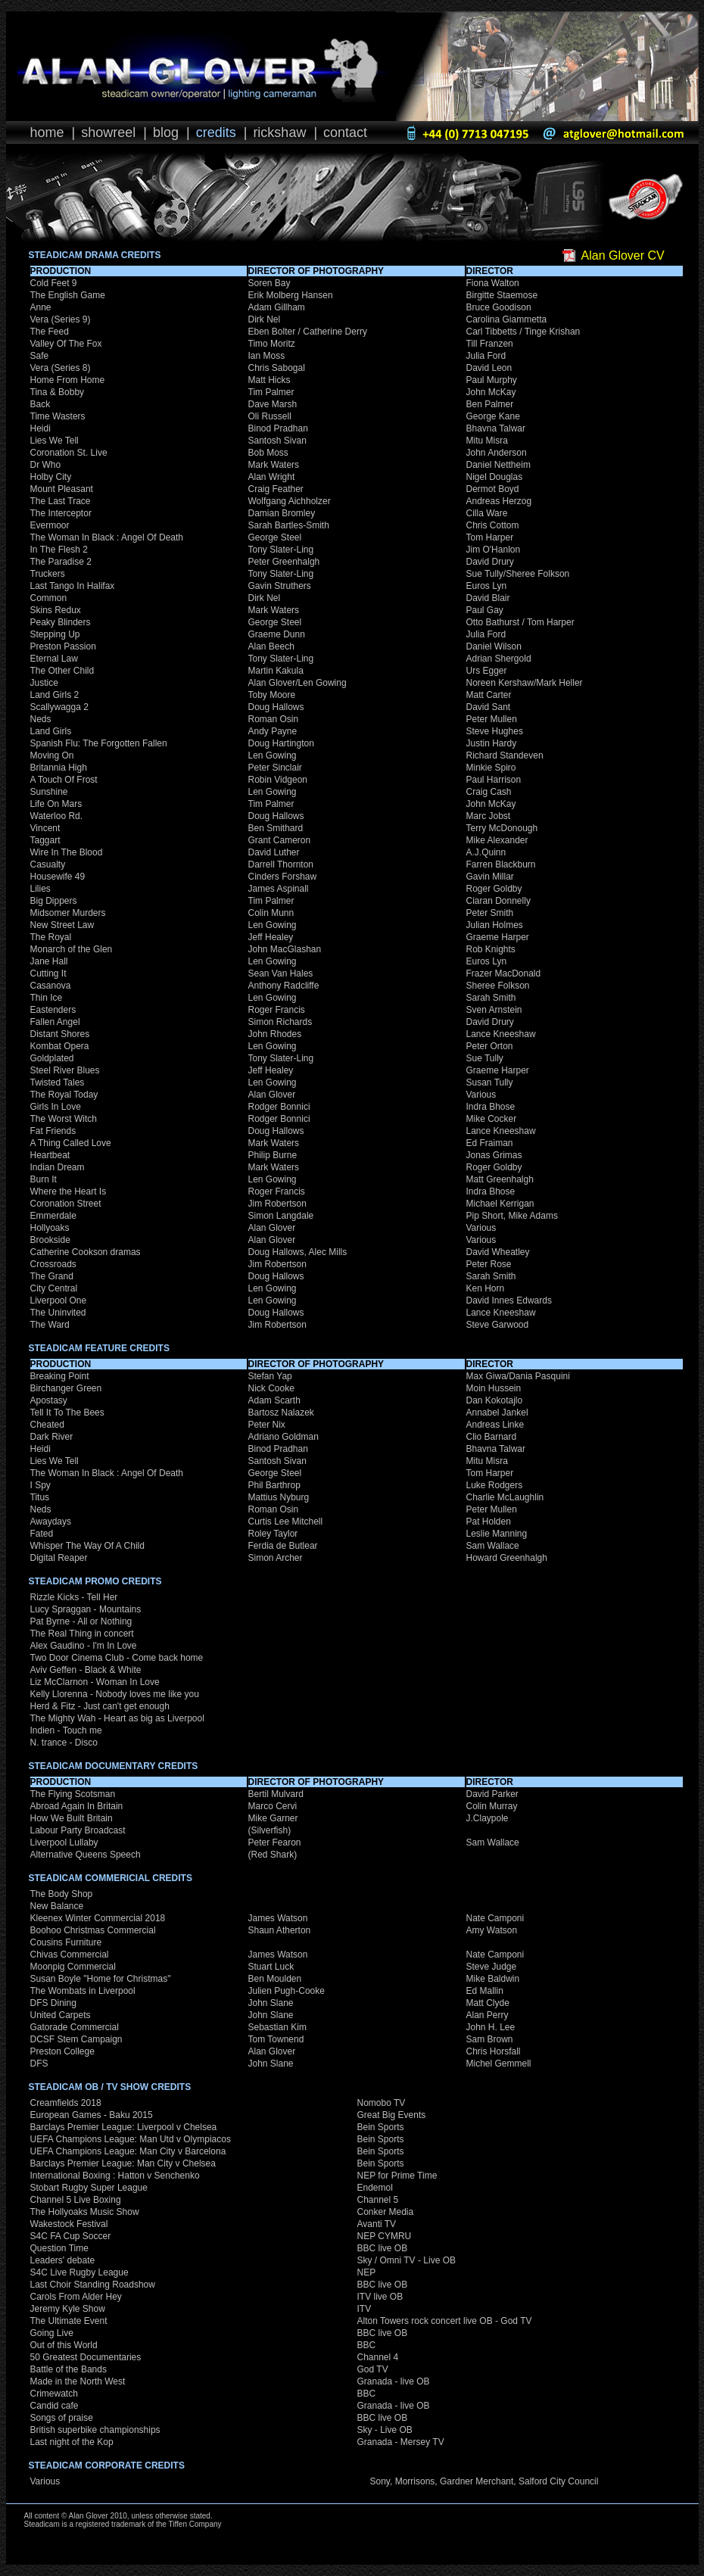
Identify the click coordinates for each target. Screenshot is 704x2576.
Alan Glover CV (623, 255)
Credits (216, 132)
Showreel (108, 132)
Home (47, 132)
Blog (166, 132)
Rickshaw (279, 132)
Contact (345, 132)
